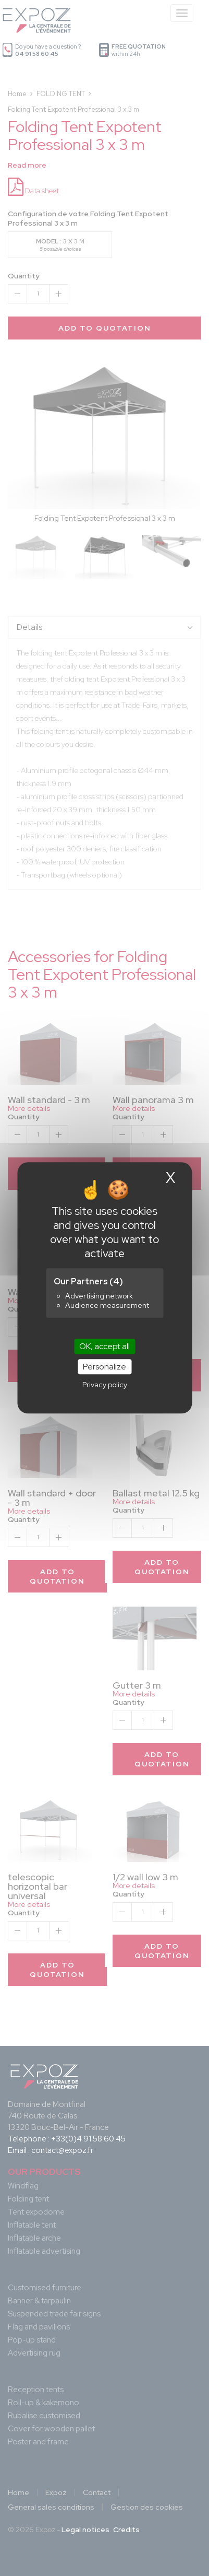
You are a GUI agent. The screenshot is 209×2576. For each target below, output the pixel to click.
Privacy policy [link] (104, 1385)
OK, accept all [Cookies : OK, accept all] (104, 1346)
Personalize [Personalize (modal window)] (104, 1367)
